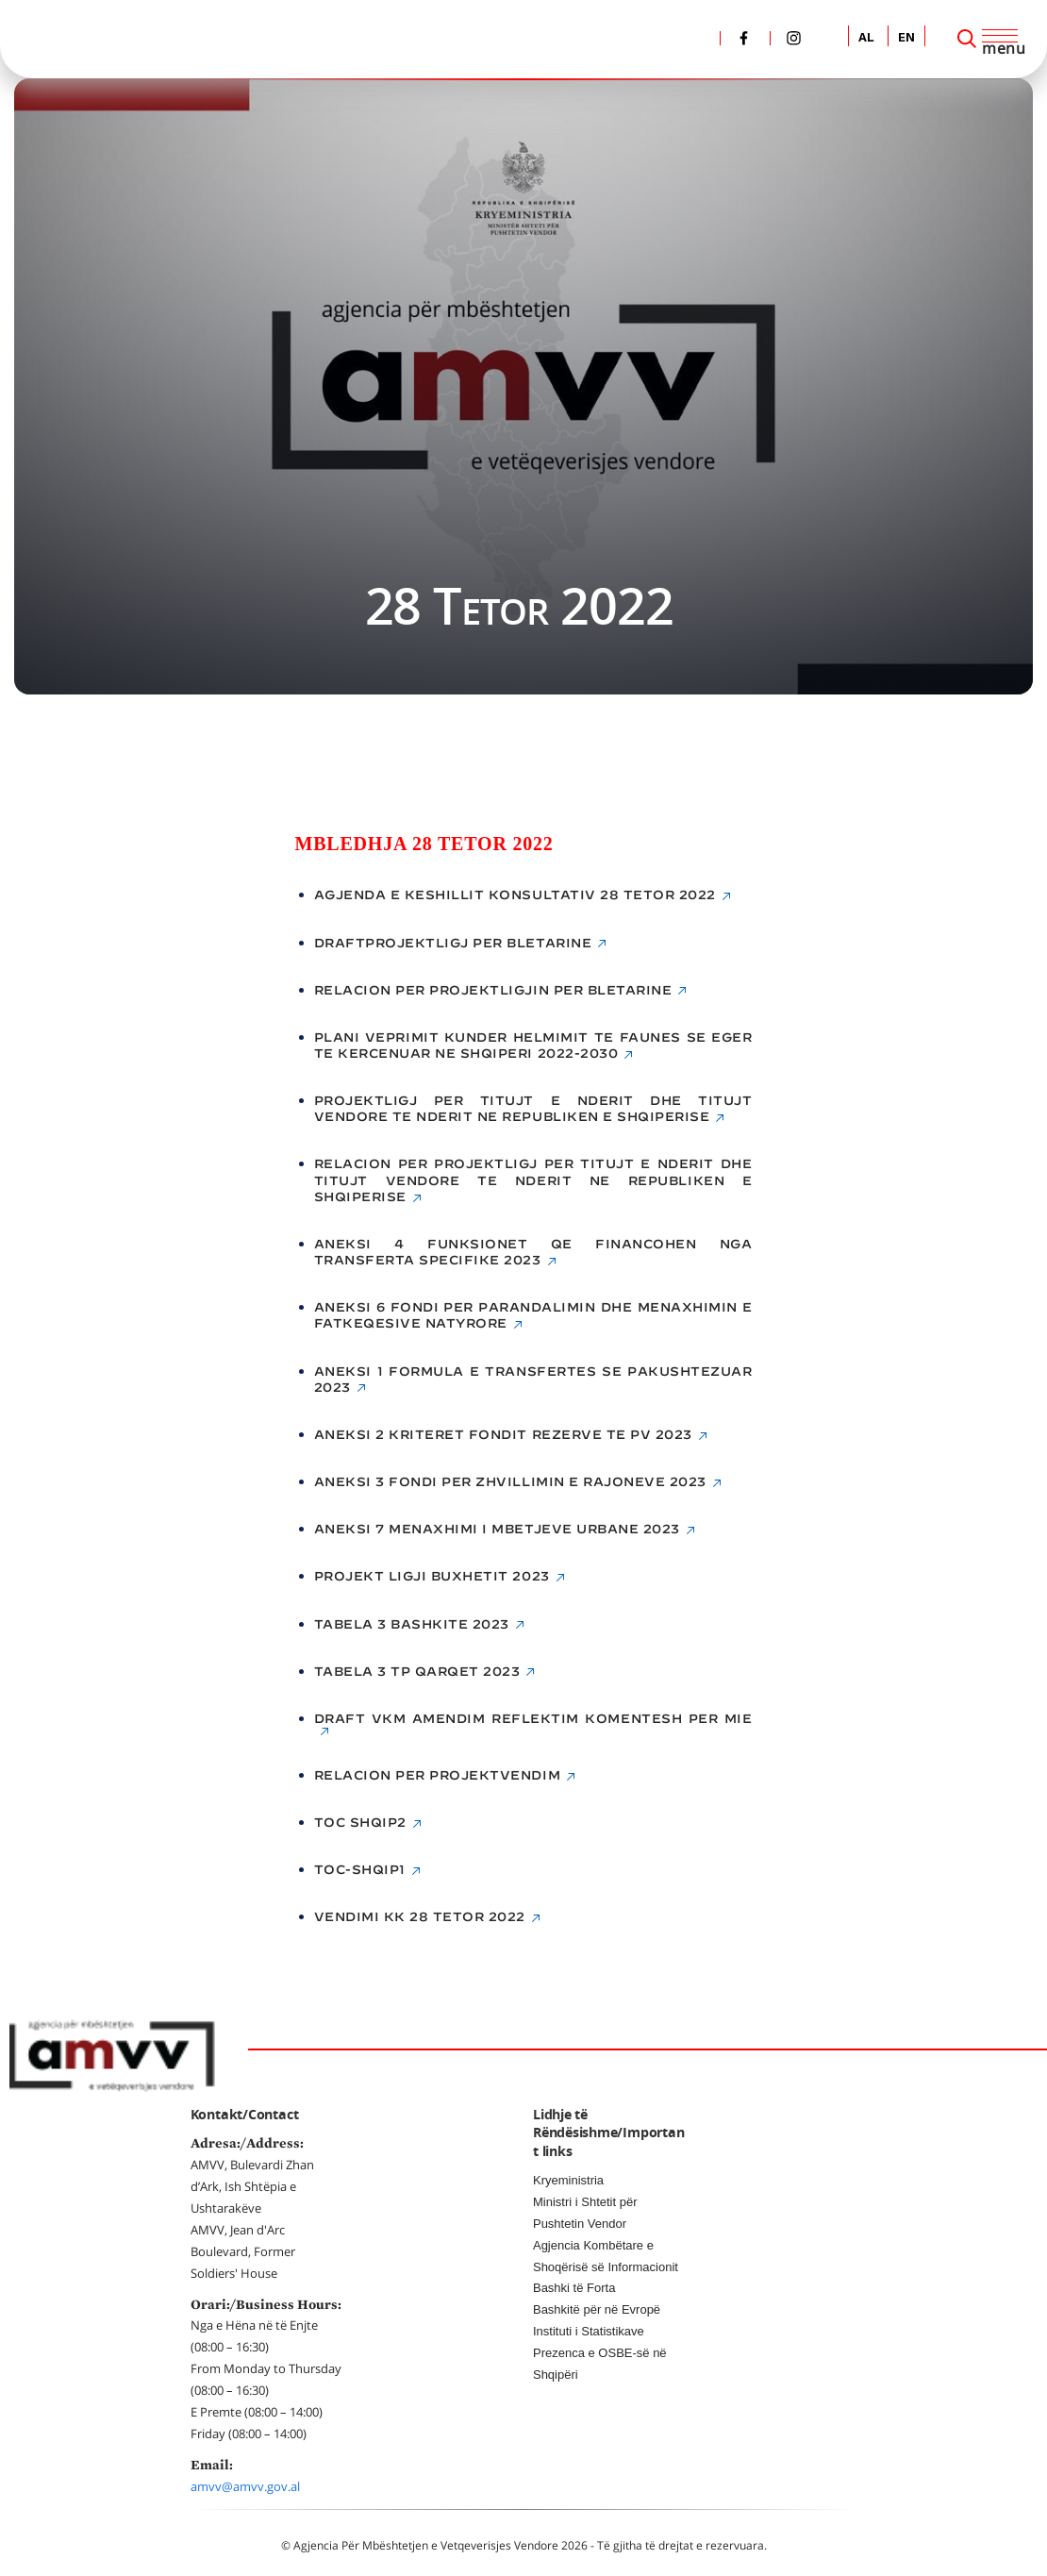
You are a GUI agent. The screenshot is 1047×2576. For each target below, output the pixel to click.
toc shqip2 (360, 1822)
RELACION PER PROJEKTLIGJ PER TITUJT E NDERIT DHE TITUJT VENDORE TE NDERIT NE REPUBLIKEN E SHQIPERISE (533, 1180)
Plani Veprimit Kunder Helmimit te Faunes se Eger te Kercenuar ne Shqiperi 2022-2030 (533, 1045)
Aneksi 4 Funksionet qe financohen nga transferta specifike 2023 (533, 1252)
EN (906, 38)
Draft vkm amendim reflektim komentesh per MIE (533, 1719)
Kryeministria (568, 2180)
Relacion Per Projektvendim (437, 1775)
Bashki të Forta (574, 2288)
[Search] (966, 38)
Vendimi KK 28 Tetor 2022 (419, 1917)
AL (866, 38)
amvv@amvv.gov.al (245, 2486)
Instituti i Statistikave (588, 2331)
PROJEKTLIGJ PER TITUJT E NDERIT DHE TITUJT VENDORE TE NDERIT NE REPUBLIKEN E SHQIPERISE (533, 1109)
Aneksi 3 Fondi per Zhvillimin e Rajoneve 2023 (510, 1482)
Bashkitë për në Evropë (596, 2309)
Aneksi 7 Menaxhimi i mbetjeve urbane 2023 (497, 1529)
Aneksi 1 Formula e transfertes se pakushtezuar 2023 (533, 1379)
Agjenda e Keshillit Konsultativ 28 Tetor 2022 (515, 895)
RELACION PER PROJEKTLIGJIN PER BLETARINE (493, 990)
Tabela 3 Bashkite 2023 (411, 1624)
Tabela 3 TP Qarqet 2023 (417, 1671)
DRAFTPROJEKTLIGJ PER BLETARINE (453, 943)
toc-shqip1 (360, 1870)
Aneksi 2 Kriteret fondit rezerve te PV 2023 (503, 1435)
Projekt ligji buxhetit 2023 (432, 1576)
